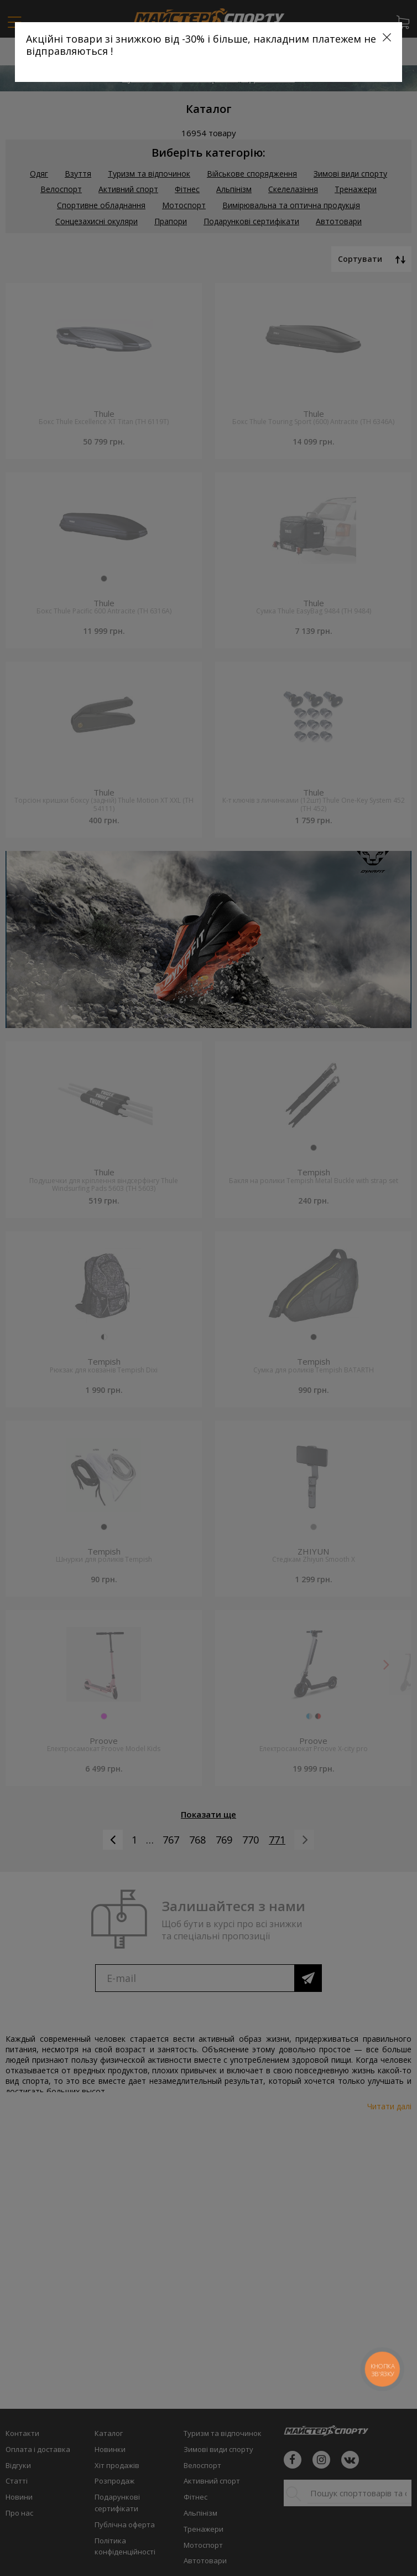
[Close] (387, 37)
